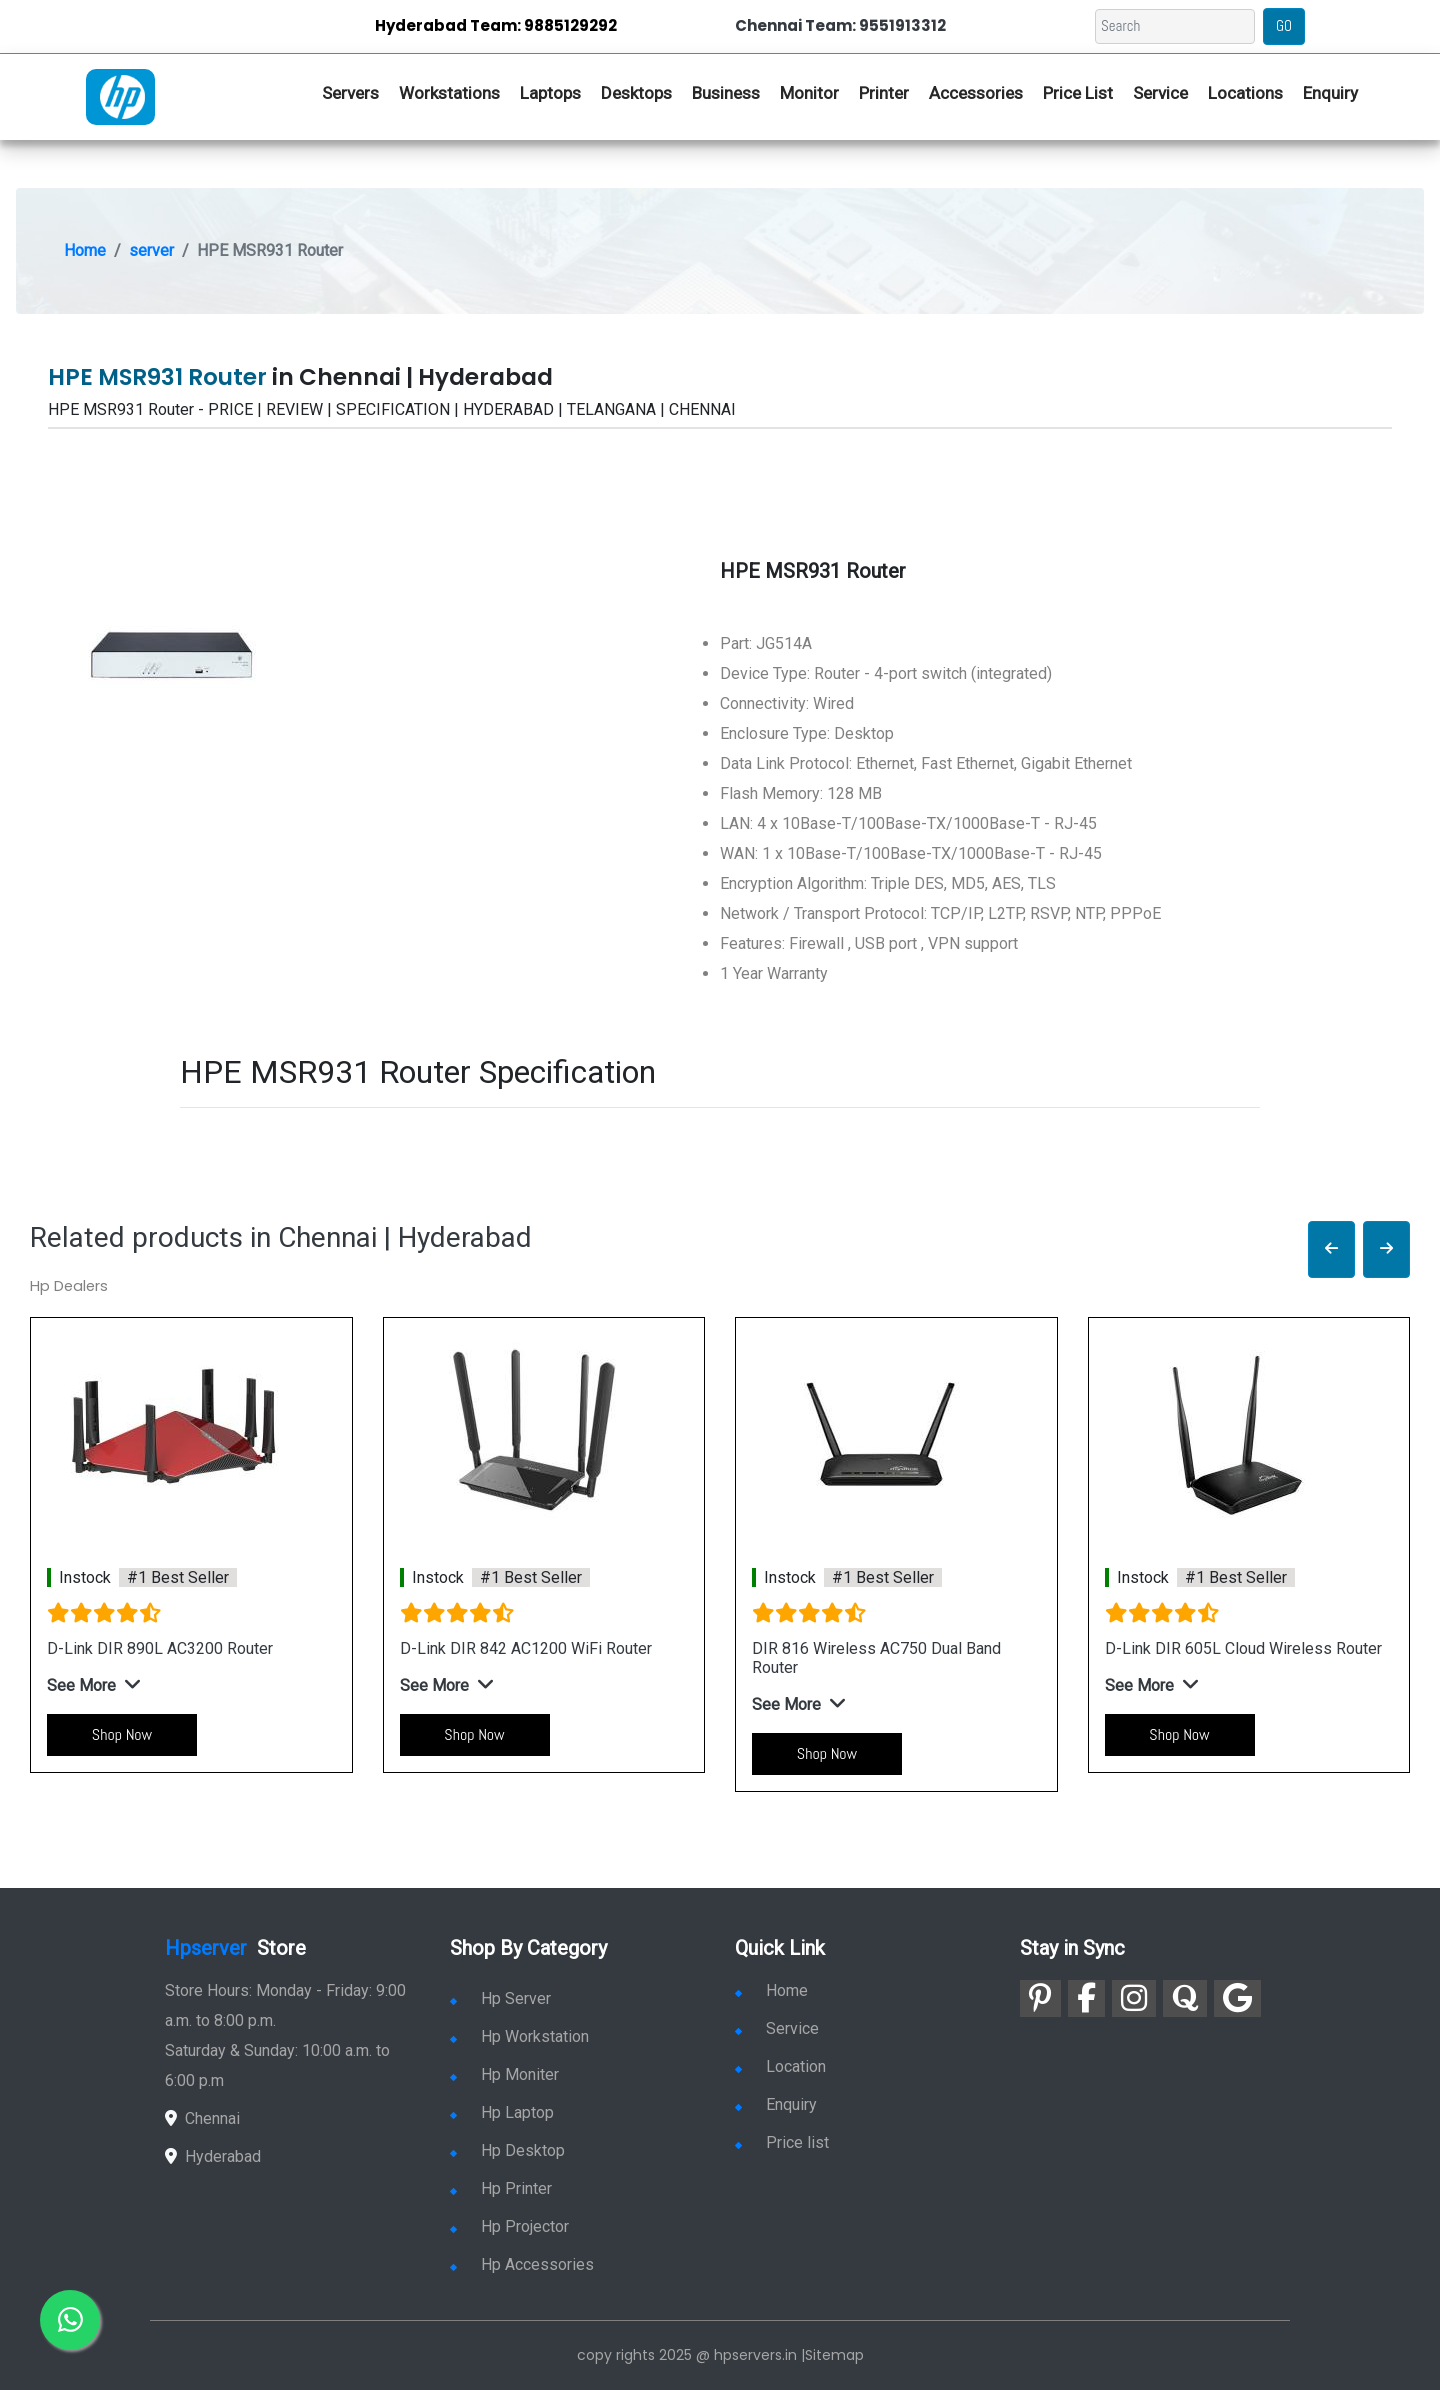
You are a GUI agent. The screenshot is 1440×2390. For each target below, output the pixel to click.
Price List (1078, 93)
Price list (782, 2142)
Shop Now (122, 1734)
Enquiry (1330, 93)
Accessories (976, 93)
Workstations (449, 93)
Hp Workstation (519, 2036)
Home (85, 250)
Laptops (550, 93)
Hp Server (500, 1998)
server (151, 250)
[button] (1331, 1249)
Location (780, 2066)
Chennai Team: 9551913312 (840, 25)
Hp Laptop (502, 2112)
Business (726, 93)
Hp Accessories (522, 2264)
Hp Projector (509, 2226)
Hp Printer (501, 2188)
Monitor (809, 93)
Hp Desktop (507, 2150)
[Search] (1175, 26)
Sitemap (834, 2355)
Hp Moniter (504, 2074)
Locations (1245, 93)
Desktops (636, 93)
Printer (884, 93)
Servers (350, 93)
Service (1160, 93)
